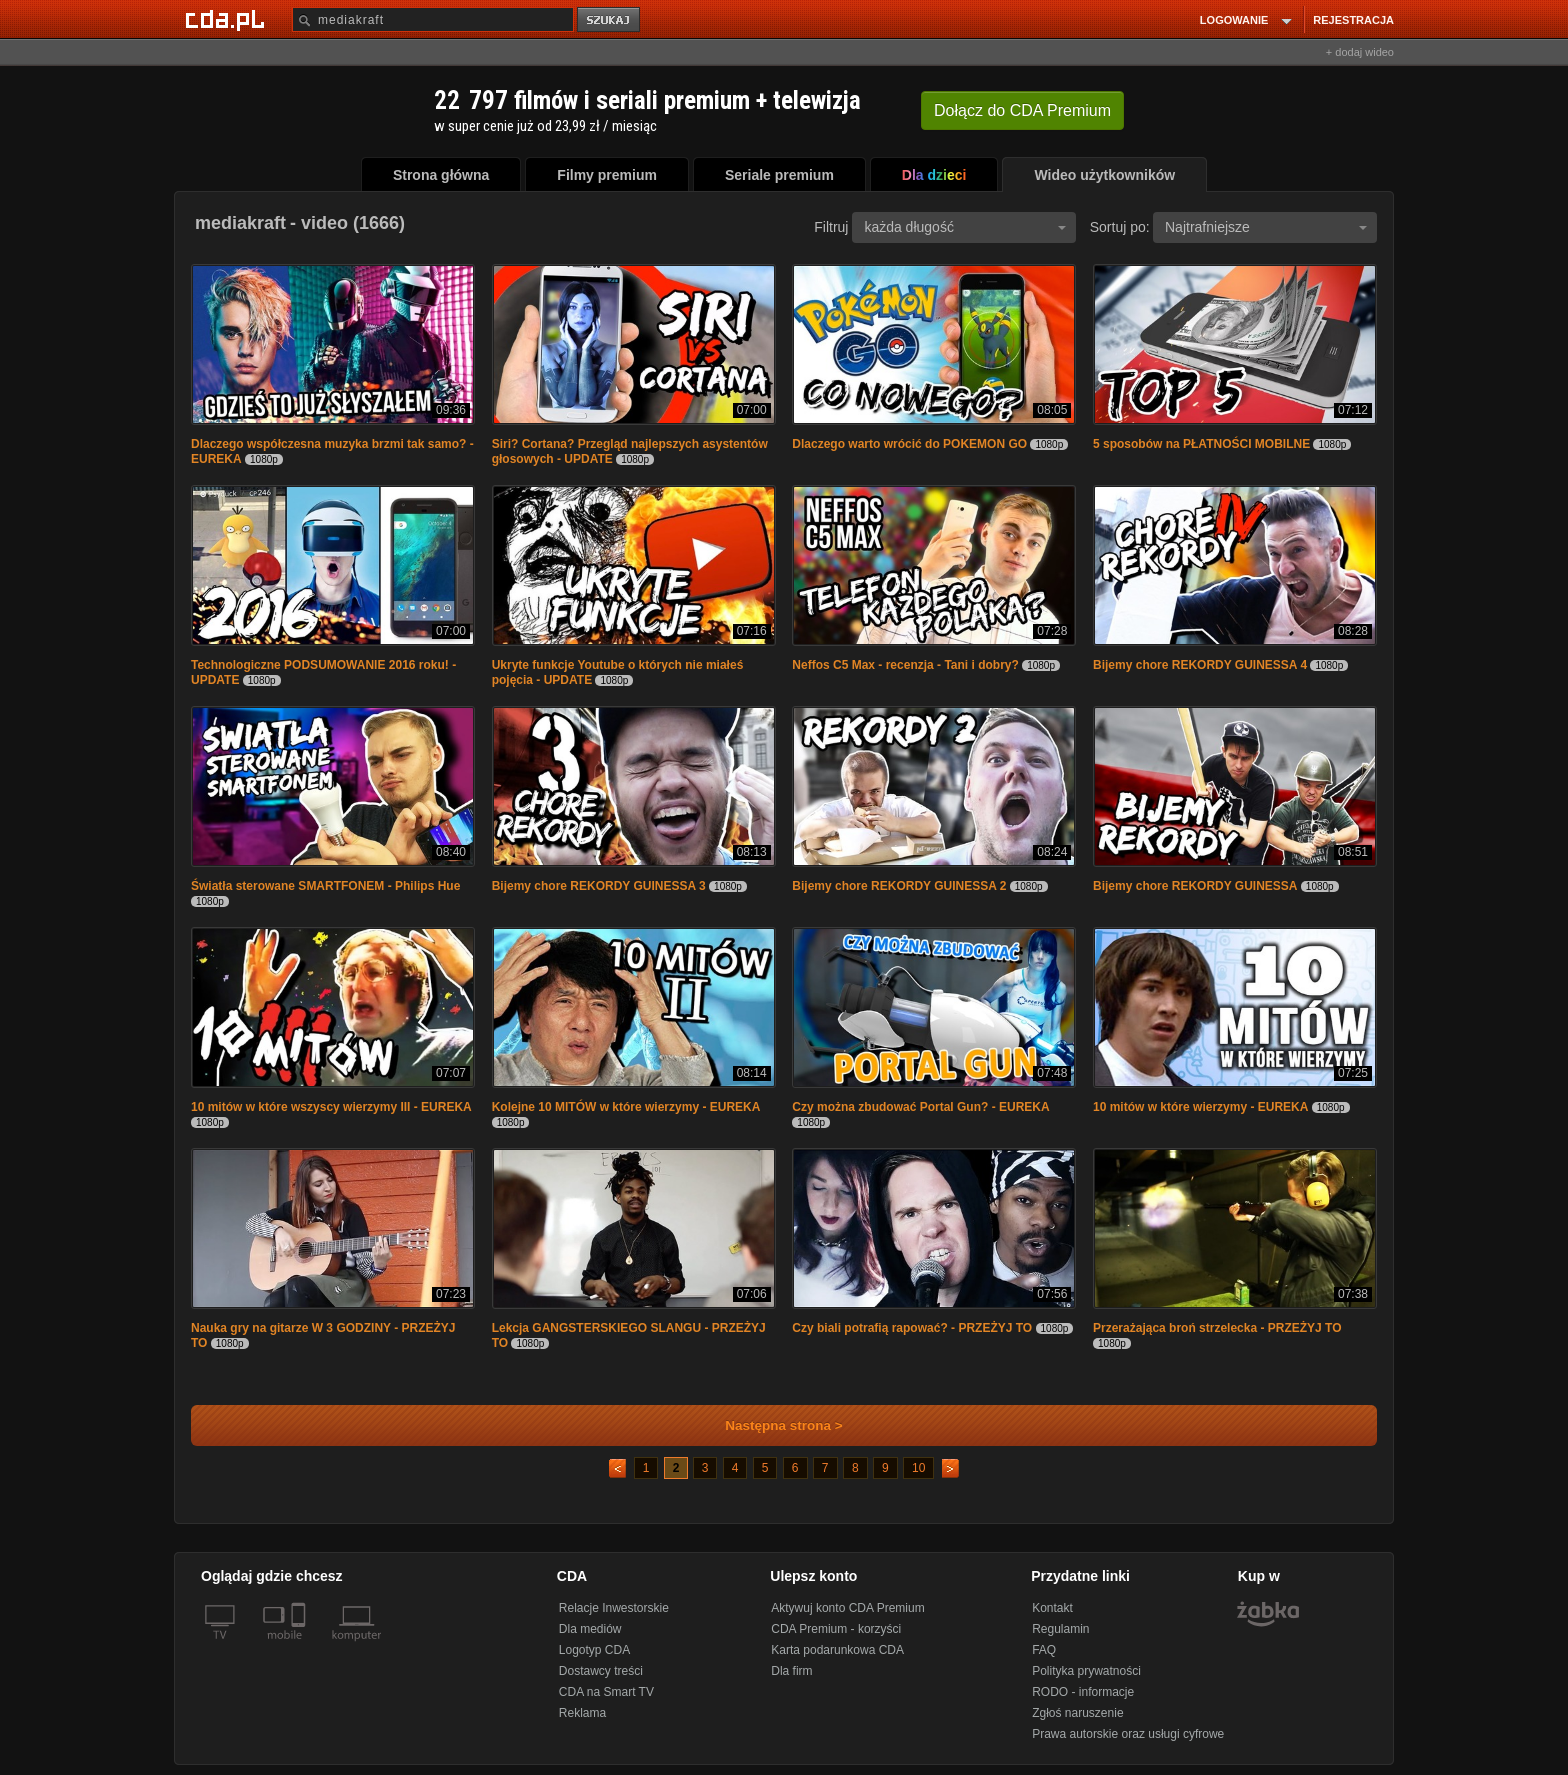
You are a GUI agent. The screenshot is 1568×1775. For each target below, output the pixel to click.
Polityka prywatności (1086, 1671)
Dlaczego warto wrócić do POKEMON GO (909, 444)
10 (918, 1468)
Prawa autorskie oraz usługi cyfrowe (1128, 1734)
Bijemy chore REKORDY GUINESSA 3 (599, 886)
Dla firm (791, 1671)
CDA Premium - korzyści (836, 1629)
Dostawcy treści (601, 1671)
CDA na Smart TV (606, 1692)
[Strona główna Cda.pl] (228, 19)
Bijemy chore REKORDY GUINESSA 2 (899, 886)
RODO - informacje (1083, 1692)
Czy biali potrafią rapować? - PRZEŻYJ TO (912, 1328)
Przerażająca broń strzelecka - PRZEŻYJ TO (1217, 1328)
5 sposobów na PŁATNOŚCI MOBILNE (1201, 444)
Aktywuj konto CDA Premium (847, 1608)
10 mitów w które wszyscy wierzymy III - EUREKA (331, 1107)
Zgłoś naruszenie (1077, 1713)
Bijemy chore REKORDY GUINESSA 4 (1200, 665)
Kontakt (1052, 1608)
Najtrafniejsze (1266, 227)
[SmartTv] (300, 1647)
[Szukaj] (433, 19)
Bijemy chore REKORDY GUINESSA (1195, 886)
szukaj (610, 20)
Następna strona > (770, 1425)
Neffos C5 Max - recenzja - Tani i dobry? (905, 665)
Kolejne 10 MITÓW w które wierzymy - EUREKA (626, 1107)
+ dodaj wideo (1360, 52)
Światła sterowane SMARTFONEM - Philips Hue (325, 886)
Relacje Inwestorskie (614, 1608)
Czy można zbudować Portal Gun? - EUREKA (920, 1107)
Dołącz (1022, 110)
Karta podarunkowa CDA (837, 1650)
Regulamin (1060, 1629)
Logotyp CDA (594, 1650)
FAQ (1044, 1650)
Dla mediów (590, 1629)
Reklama (582, 1713)
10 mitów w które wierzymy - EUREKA (1200, 1107)
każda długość (965, 227)
